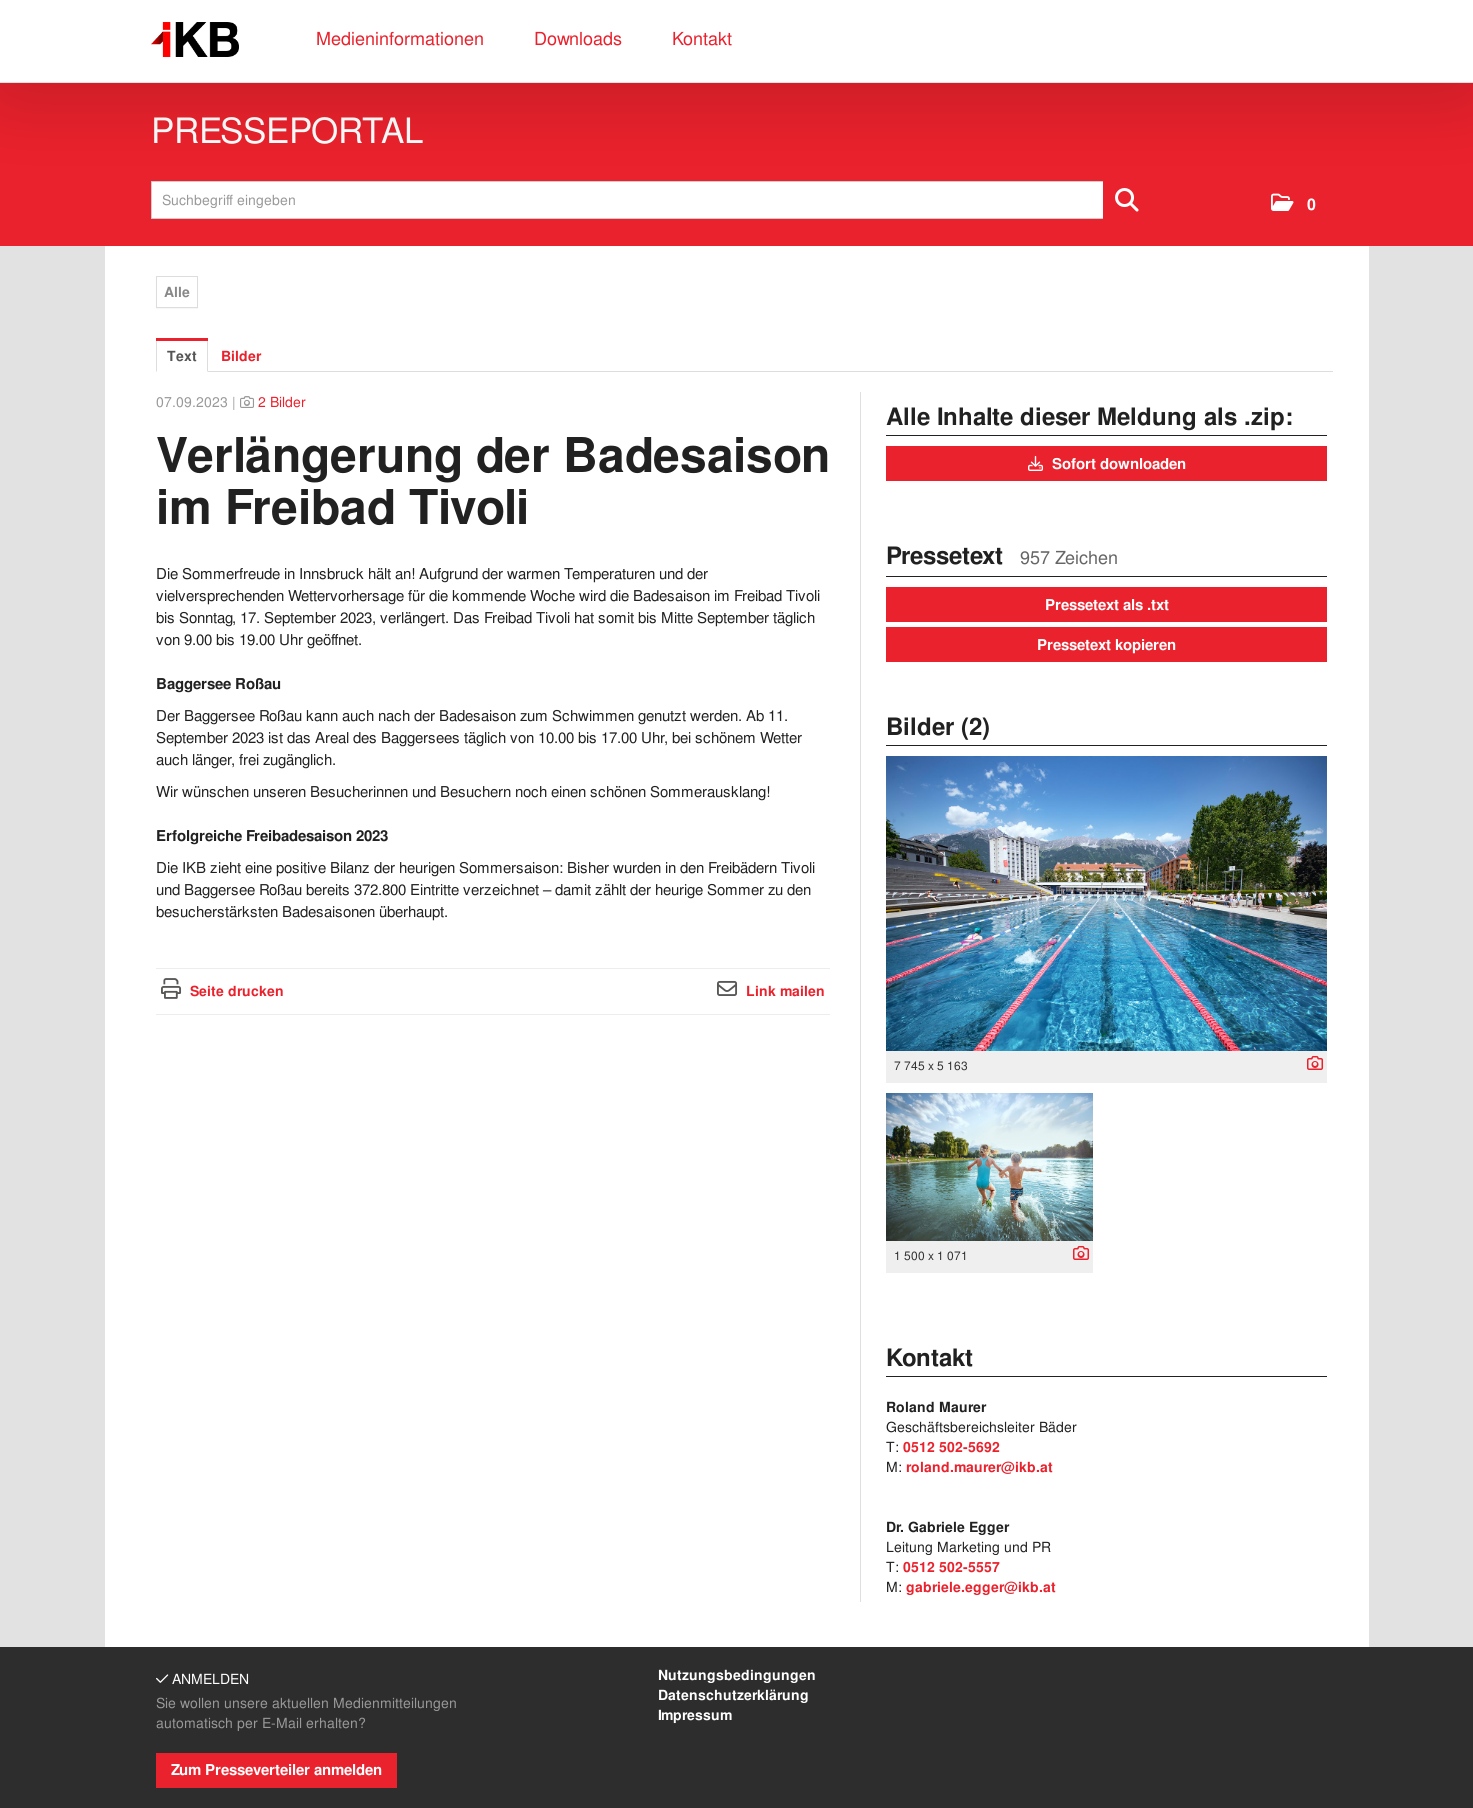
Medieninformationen (400, 38)
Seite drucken (237, 991)
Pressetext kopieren (1106, 645)
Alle (177, 292)
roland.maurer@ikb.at (979, 1467)
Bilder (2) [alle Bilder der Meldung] (938, 726)
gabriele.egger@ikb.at (981, 1587)
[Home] (195, 40)
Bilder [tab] (241, 356)
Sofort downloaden (1107, 464)
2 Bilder (282, 402)
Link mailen (785, 991)
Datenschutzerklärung (733, 1695)
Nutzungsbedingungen (737, 1675)
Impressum (695, 1715)
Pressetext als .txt (1107, 605)
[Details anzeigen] (1310, 1065)
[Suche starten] (1128, 200)
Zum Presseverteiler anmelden (276, 1770)
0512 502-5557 (951, 1567)
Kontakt (702, 38)
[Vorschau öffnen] (1107, 903)
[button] (1293, 204)
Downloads (578, 38)
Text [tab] (182, 356)
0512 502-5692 (951, 1447)
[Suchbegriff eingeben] (652, 200)
